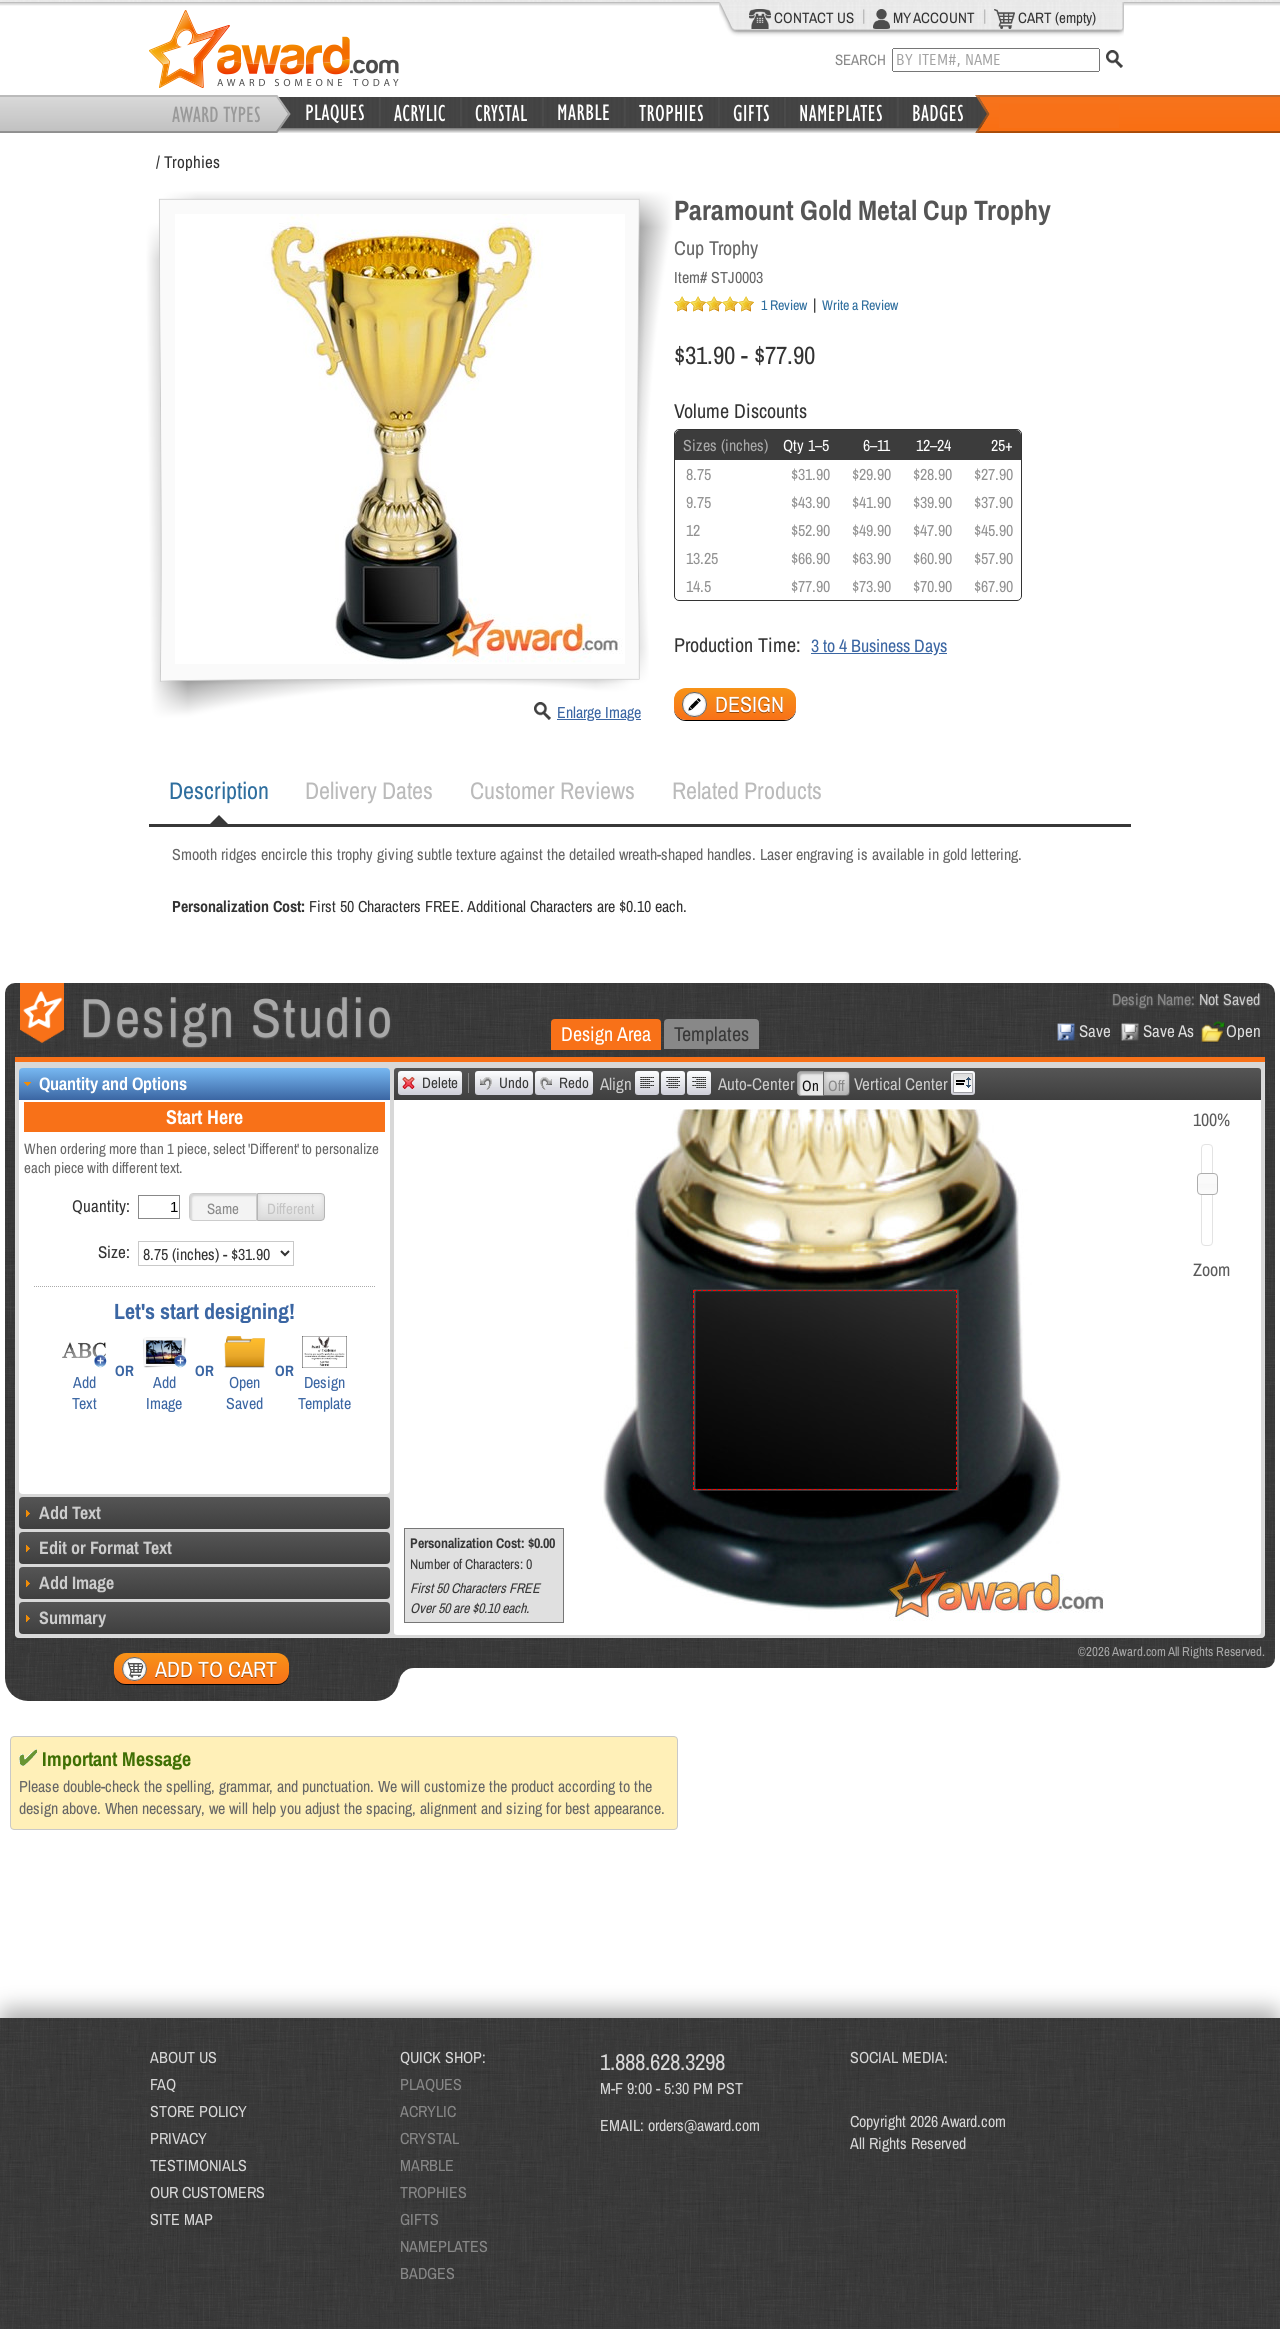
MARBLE (427, 2165)
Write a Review (860, 305)
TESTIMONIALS (198, 2165)
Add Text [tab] (60, 1512)
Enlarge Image (599, 712)
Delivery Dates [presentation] (369, 790)
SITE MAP (181, 2219)
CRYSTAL (429, 2138)
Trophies (192, 161)
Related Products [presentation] (747, 790)
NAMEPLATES (444, 2246)
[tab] (219, 791)
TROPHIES (433, 2192)
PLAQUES (431, 2084)
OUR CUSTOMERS (207, 2192)
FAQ (163, 2084)
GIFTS (419, 2219)
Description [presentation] (219, 790)
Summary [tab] (62, 1617)
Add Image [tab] (66, 1582)
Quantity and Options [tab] (103, 1083)
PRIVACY (178, 2138)
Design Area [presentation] (606, 1033)
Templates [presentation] (711, 1033)
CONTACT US (801, 18)
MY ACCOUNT (924, 18)
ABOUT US (183, 2057)
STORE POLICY (198, 2111)
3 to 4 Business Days (879, 645)
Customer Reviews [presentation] (552, 790)
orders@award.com (704, 2125)
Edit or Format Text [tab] (95, 1547)
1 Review (784, 305)
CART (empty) (1045, 18)
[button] (223, 1207)
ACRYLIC (428, 2111)
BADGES (427, 2273)
